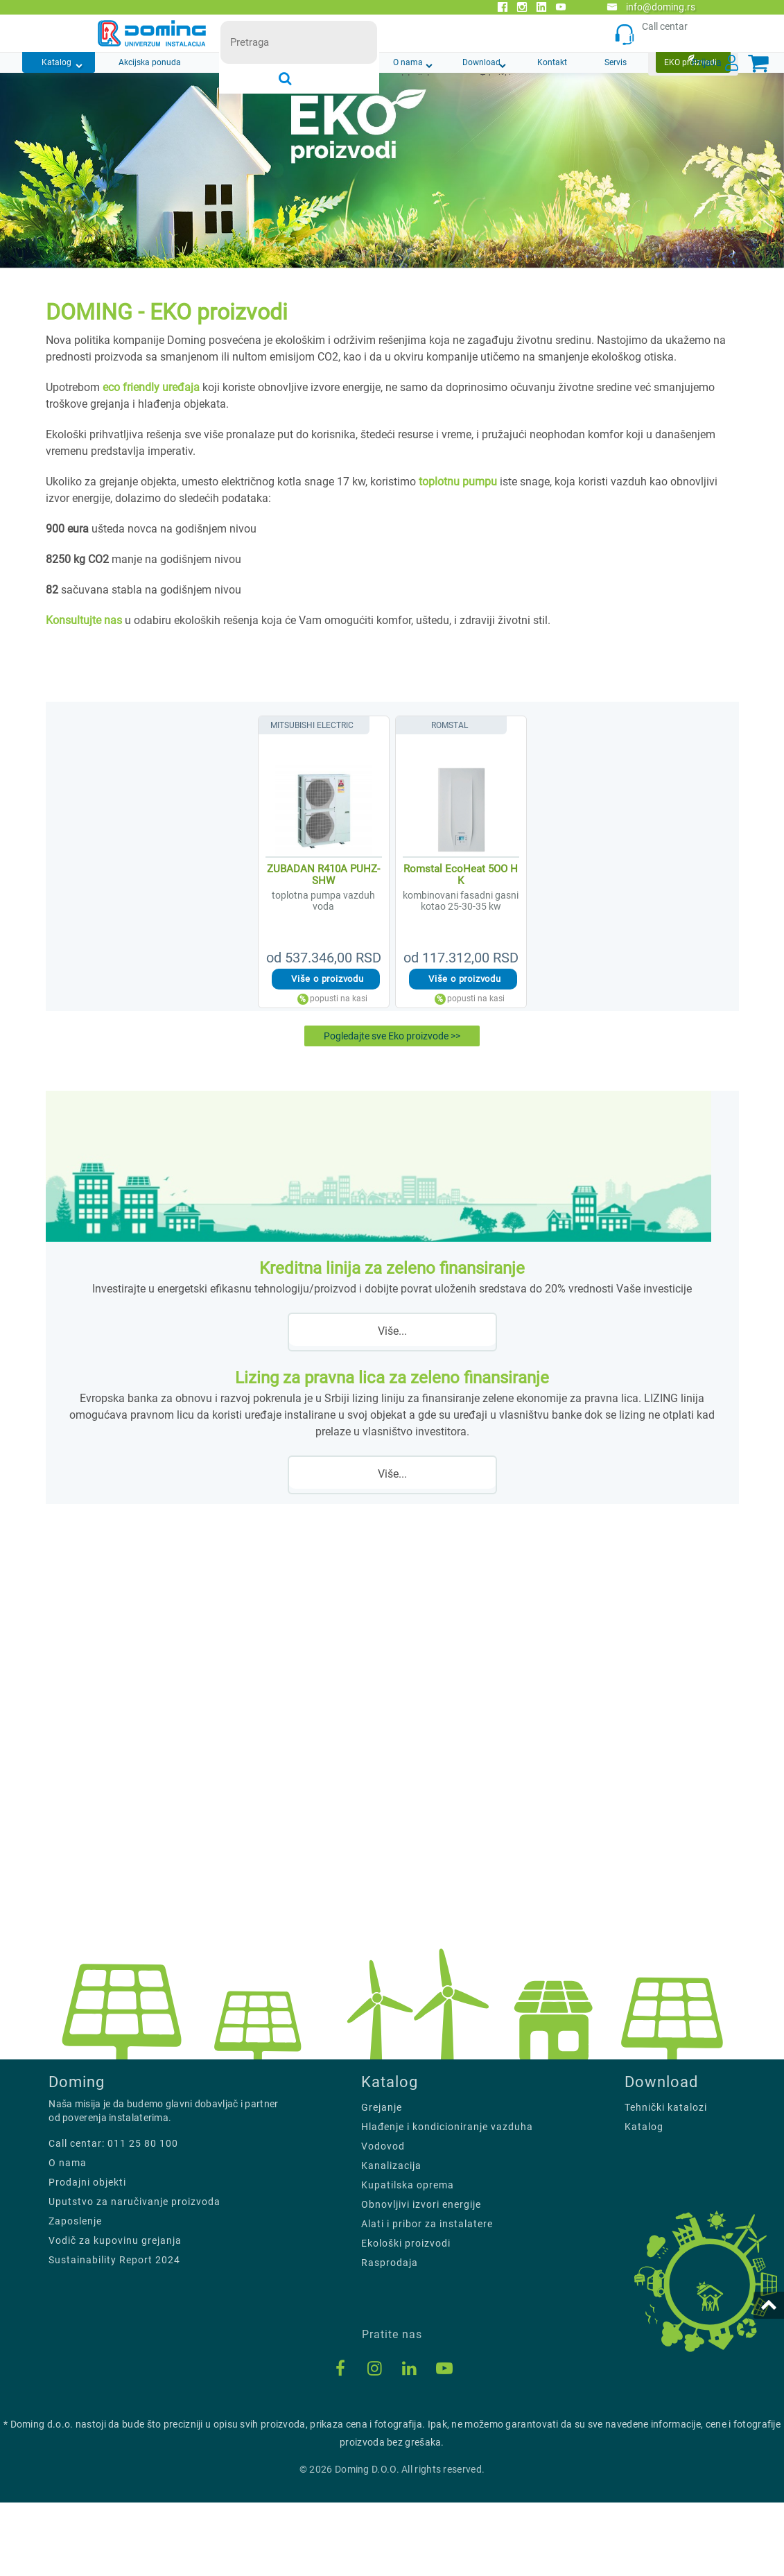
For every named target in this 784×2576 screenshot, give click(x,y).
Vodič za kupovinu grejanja (115, 2313)
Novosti (251, 62)
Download (481, 62)
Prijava (707, 62)
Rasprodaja (389, 2336)
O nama (408, 62)
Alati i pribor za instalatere (427, 2297)
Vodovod (383, 2220)
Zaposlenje (75, 2294)
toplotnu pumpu (458, 481)
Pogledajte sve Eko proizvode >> (392, 1040)
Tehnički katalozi (666, 2181)
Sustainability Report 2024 (114, 2333)
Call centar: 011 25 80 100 (113, 2216)
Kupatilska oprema (407, 2259)
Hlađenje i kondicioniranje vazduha (447, 2200)
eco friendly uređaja (152, 387)
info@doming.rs (651, 6)
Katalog (56, 62)
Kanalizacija (391, 2239)
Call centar (654, 33)
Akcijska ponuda (150, 62)
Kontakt (552, 62)
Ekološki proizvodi (406, 2317)
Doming (77, 2156)
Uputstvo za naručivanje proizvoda (134, 2275)
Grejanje (381, 2181)
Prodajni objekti (87, 2255)
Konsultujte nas (84, 620)
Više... (392, 1345)
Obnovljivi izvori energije (421, 2278)
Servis (615, 62)
